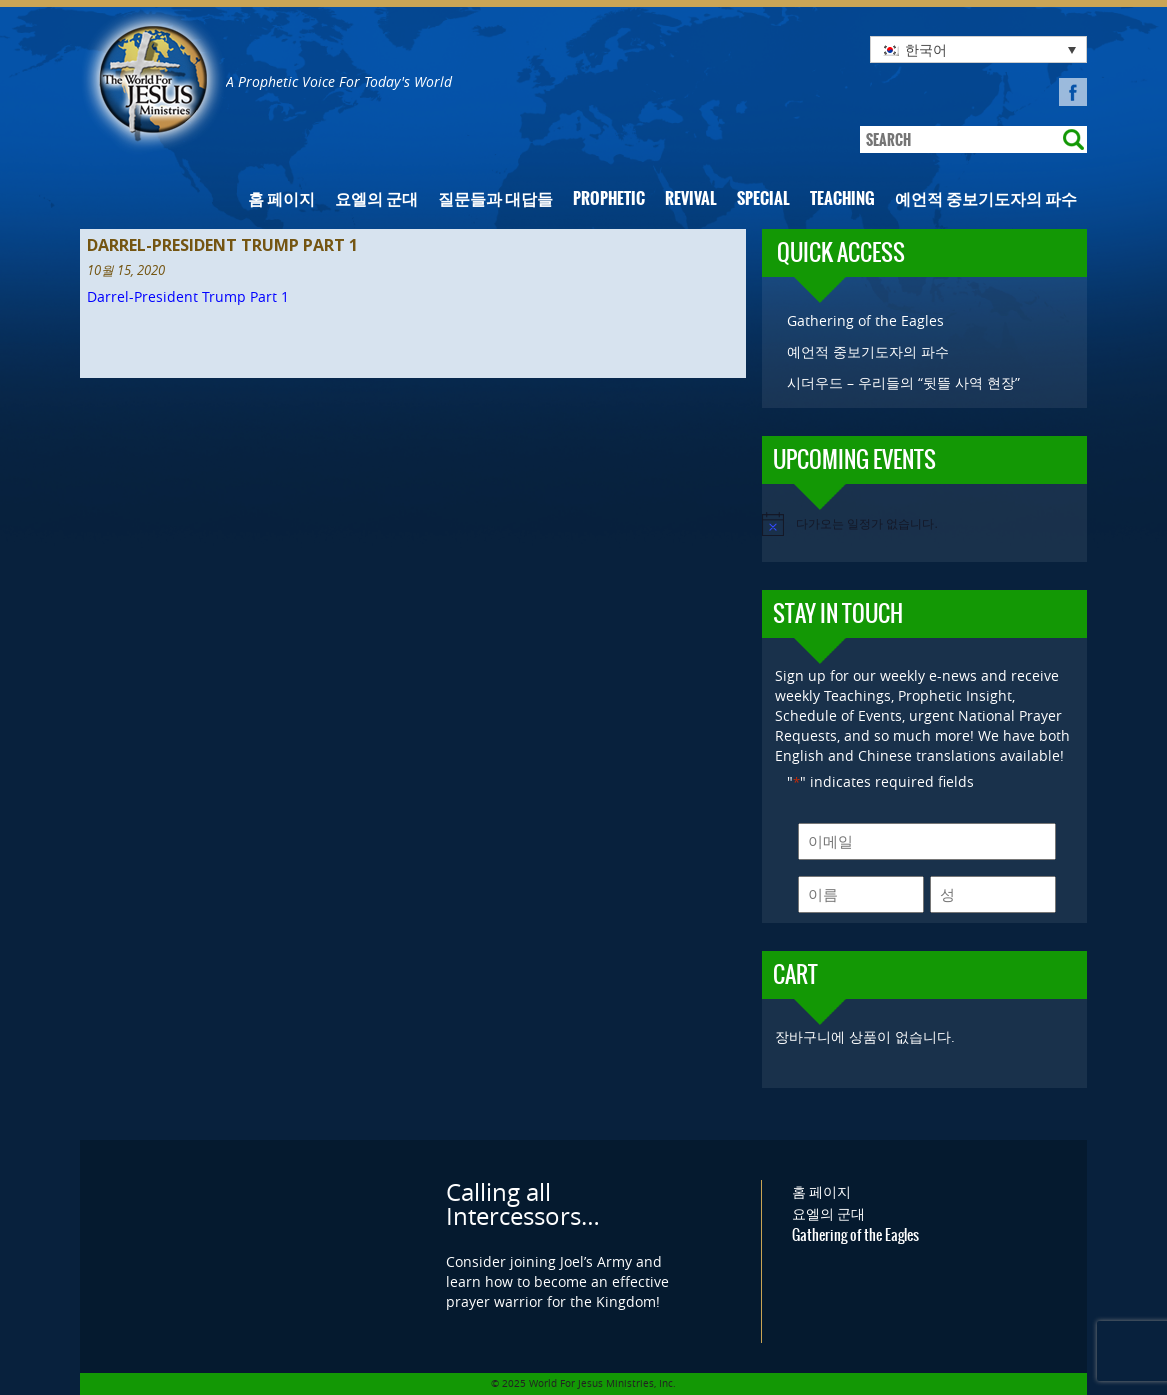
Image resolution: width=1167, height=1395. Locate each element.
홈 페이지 (281, 198)
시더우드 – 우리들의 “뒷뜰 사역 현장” (903, 382)
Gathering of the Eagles (865, 320)
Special (763, 198)
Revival (691, 198)
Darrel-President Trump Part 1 (188, 296)
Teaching (842, 198)
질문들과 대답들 (495, 198)
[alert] (924, 524)
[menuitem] (978, 49)
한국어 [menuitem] (926, 49)
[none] (978, 49)
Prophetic (609, 198)
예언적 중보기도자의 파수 (986, 198)
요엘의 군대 (376, 198)
